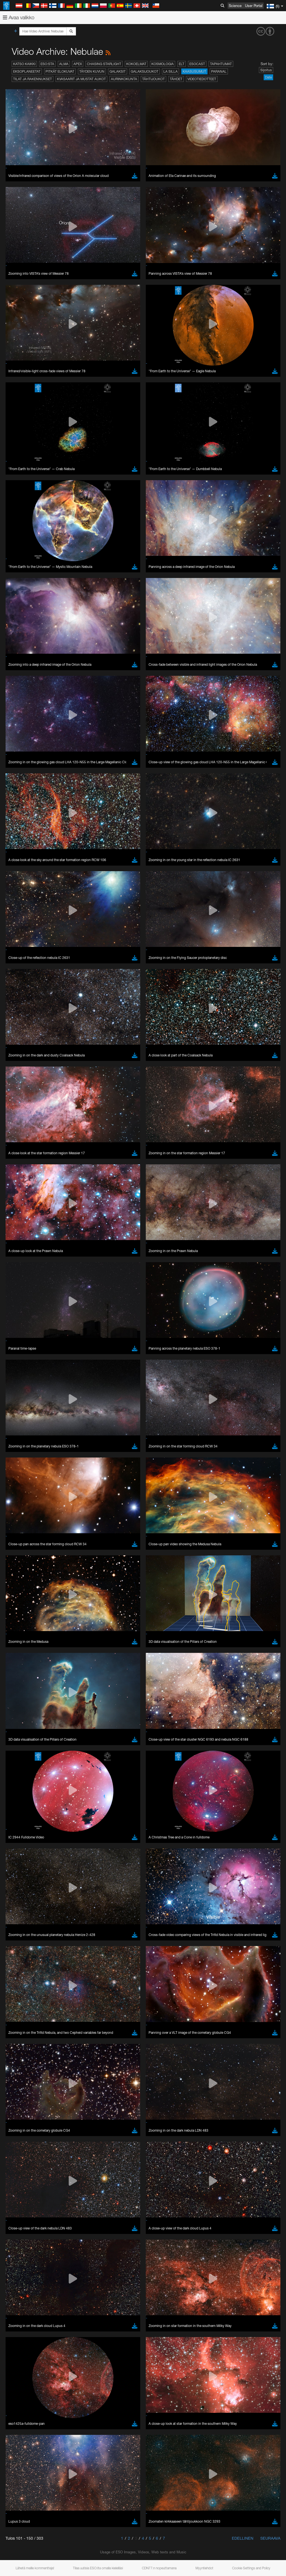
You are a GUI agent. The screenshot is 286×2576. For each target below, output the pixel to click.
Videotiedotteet (201, 79)
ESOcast (197, 64)
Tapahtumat (221, 64)
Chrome (23, 1146)
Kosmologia (162, 64)
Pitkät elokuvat (60, 71)
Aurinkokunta (124, 79)
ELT (181, 64)
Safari (21, 1162)
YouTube (12, 1038)
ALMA (63, 64)
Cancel (45, 1244)
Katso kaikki (24, 64)
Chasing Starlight (104, 64)
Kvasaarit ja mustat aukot (81, 79)
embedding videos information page (128, 1049)
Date (268, 77)
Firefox (22, 1156)
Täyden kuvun (91, 71)
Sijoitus (266, 70)
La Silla (170, 71)
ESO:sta (47, 64)
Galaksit (117, 71)
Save (18, 1244)
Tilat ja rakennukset (32, 79)
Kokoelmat (136, 64)
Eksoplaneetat (26, 71)
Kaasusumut (194, 71)
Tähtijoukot (153, 79)
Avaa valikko (18, 17)
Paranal (219, 71)
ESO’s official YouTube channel (131, 1038)
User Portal (254, 5)
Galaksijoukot (144, 71)
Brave (21, 1141)
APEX (77, 64)
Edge (21, 1151)
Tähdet (176, 79)
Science (235, 5)
